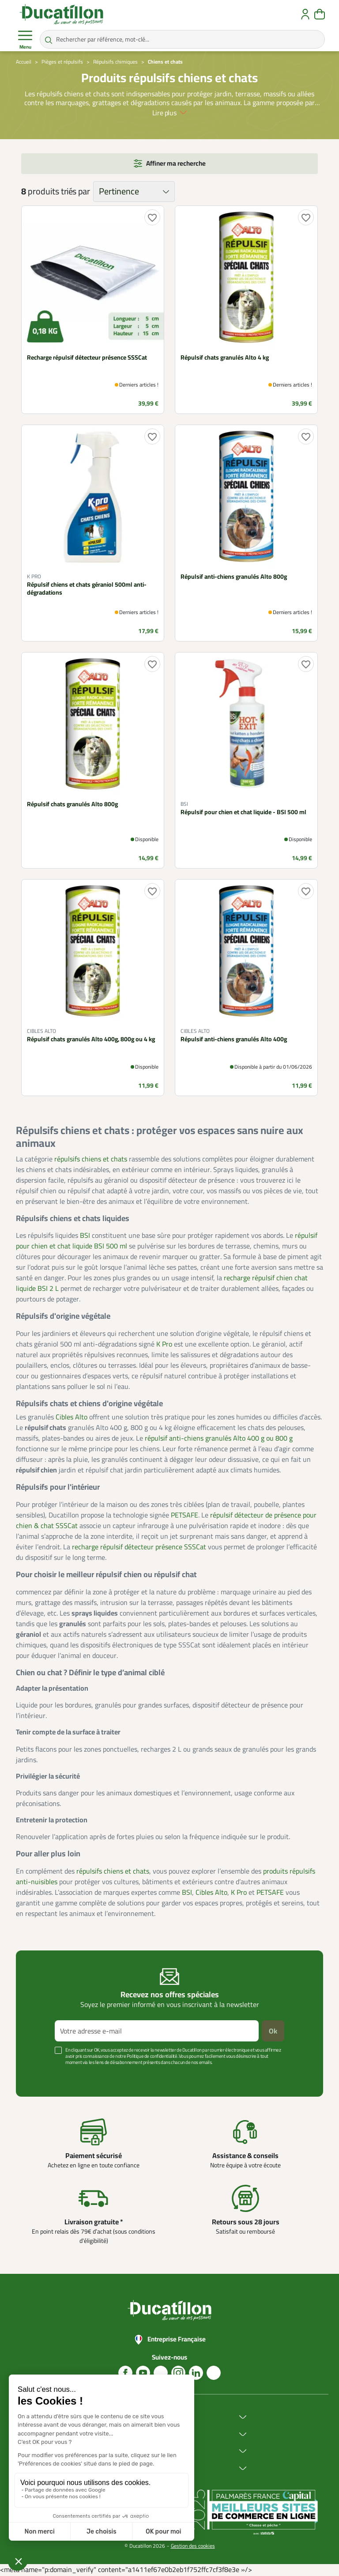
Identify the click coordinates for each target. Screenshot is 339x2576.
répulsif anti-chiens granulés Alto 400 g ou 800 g (219, 1438)
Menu (25, 39)
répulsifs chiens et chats (90, 1158)
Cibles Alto (71, 1416)
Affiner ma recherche (176, 163)
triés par (75, 191)
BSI (85, 1235)
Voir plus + (39, 2075)
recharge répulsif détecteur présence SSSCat (139, 1546)
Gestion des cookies (193, 2546)
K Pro (164, 1344)
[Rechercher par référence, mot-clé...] (182, 39)
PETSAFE (184, 1514)
